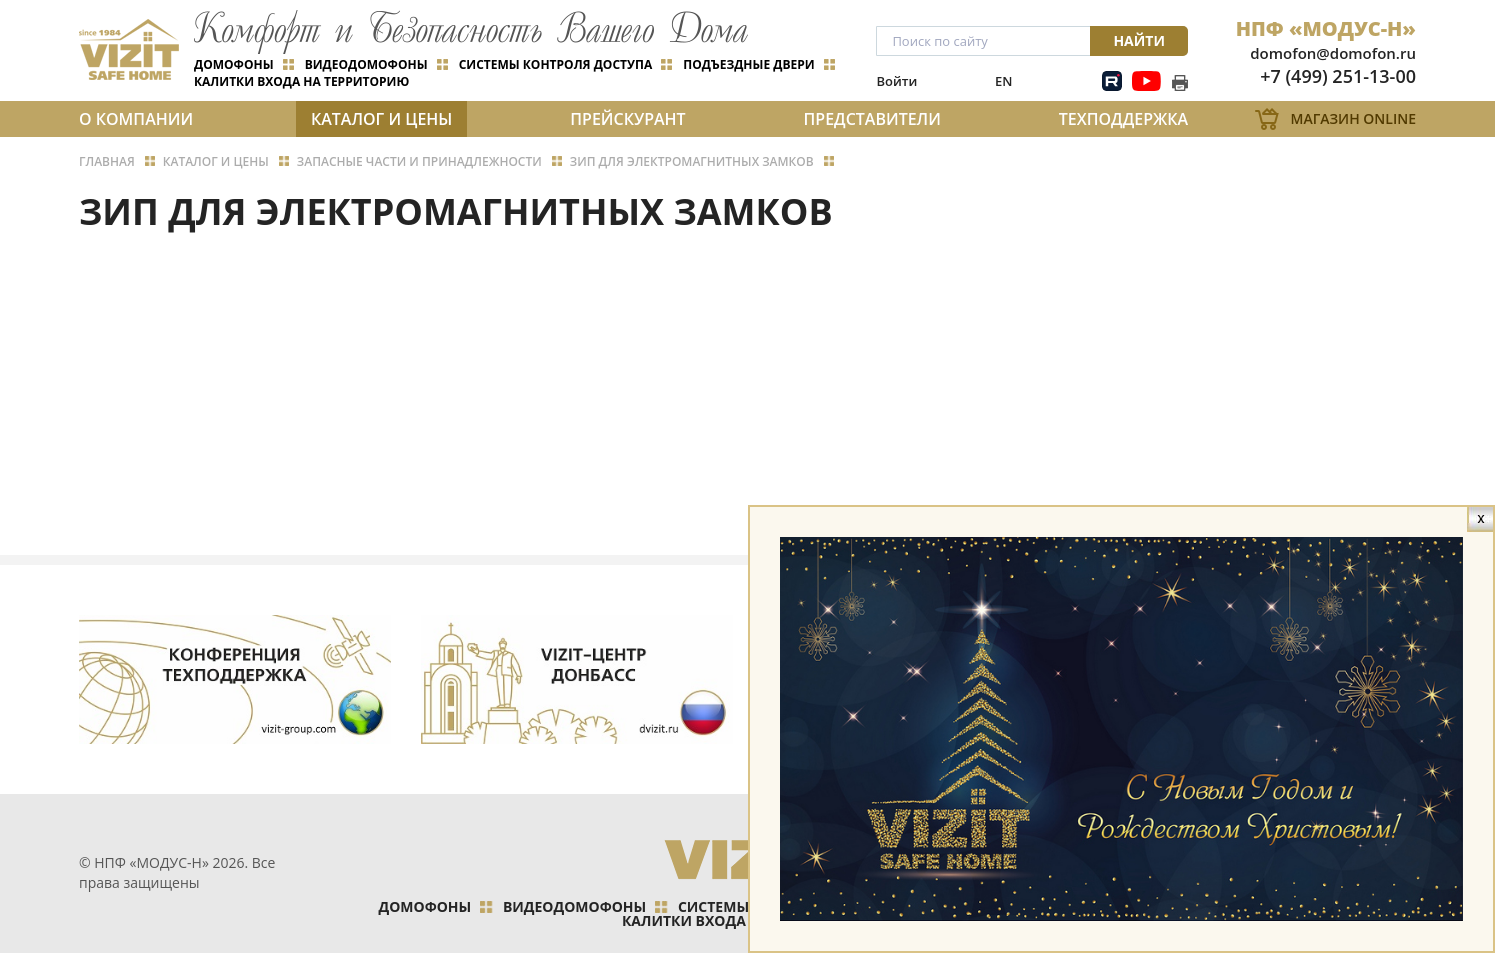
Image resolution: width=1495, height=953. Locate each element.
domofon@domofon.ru (1333, 53)
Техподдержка (1123, 119)
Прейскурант (627, 119)
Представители (872, 119)
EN (1003, 81)
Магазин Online (1353, 118)
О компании (136, 119)
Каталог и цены (381, 119)
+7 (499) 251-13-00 (1338, 76)
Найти (1139, 40)
